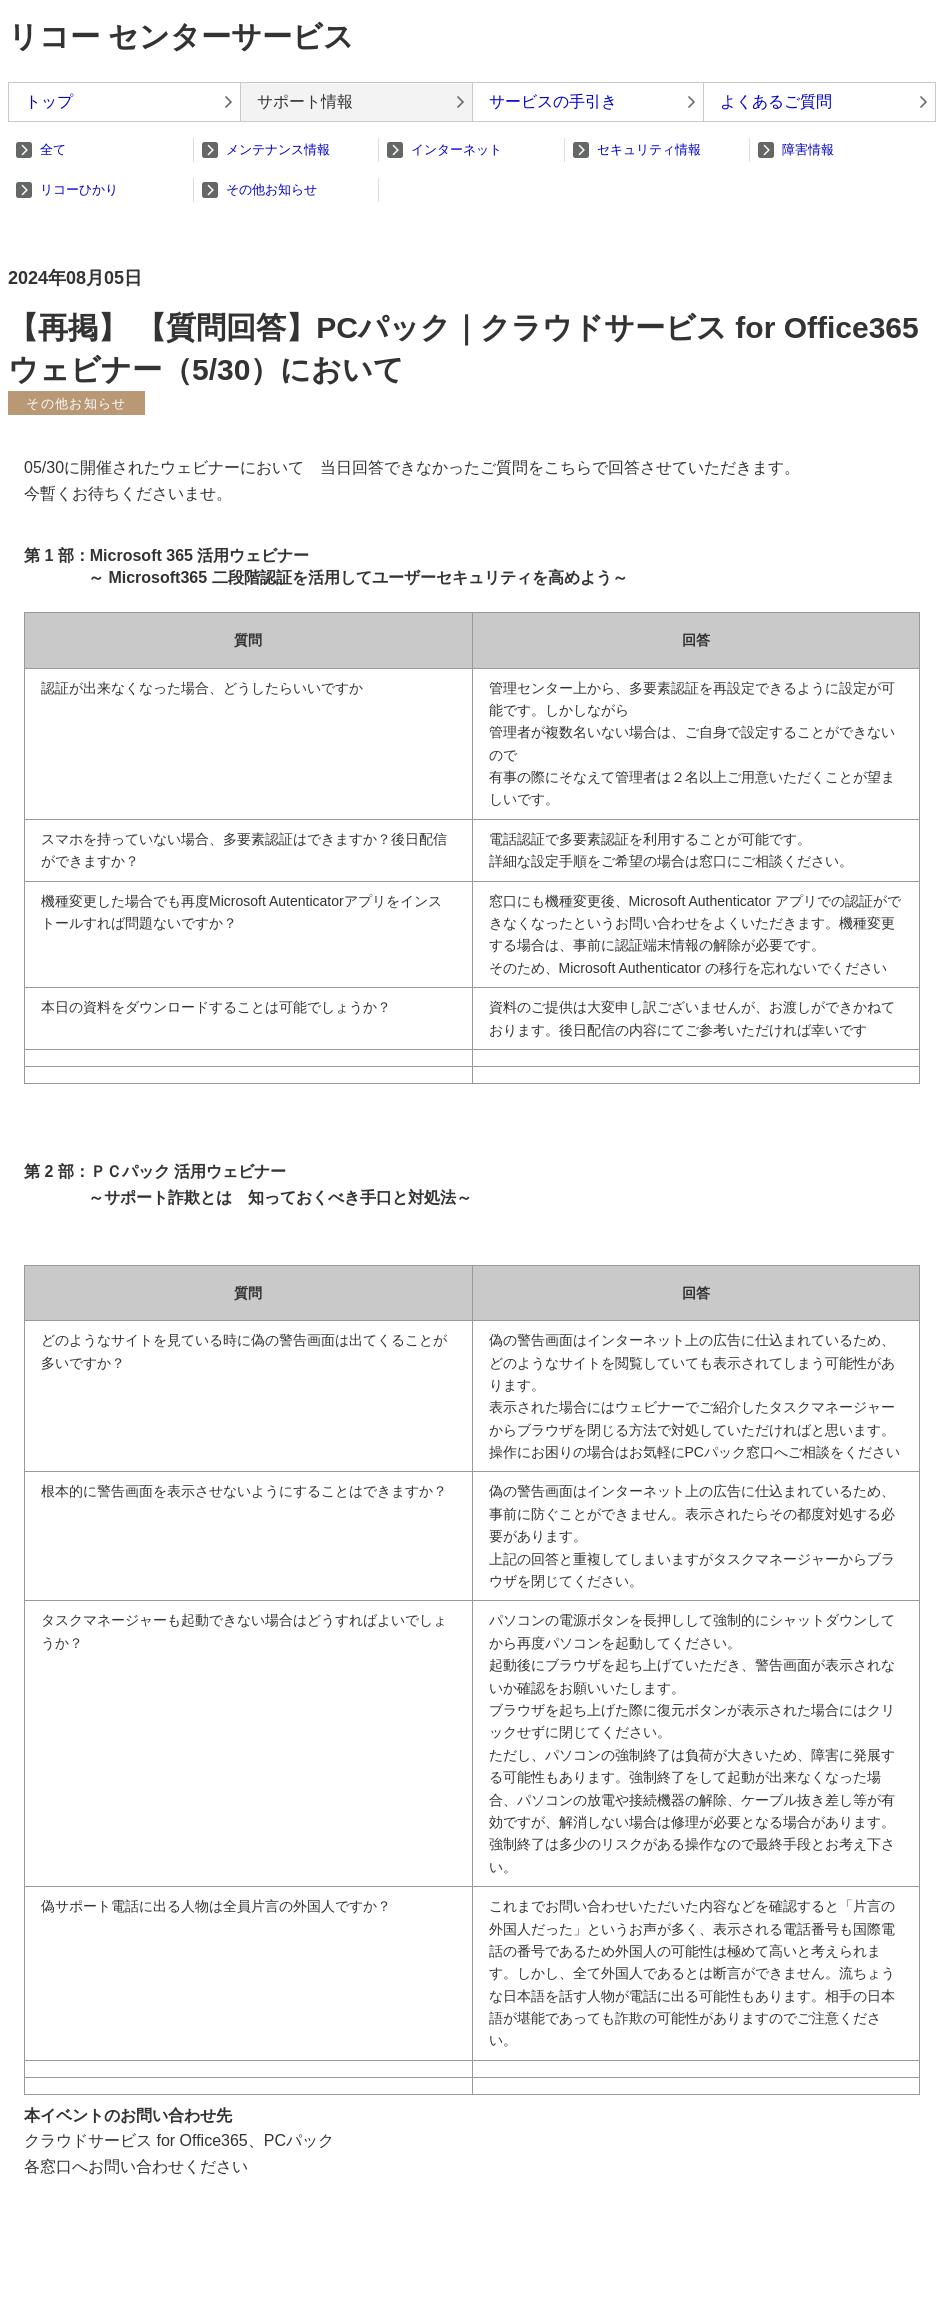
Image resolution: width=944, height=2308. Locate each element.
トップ (49, 101)
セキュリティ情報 (649, 149)
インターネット (456, 149)
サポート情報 (305, 101)
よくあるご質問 (776, 101)
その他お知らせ (271, 189)
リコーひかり (79, 189)
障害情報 (808, 149)
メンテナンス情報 (278, 149)
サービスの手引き (553, 101)
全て (53, 149)
